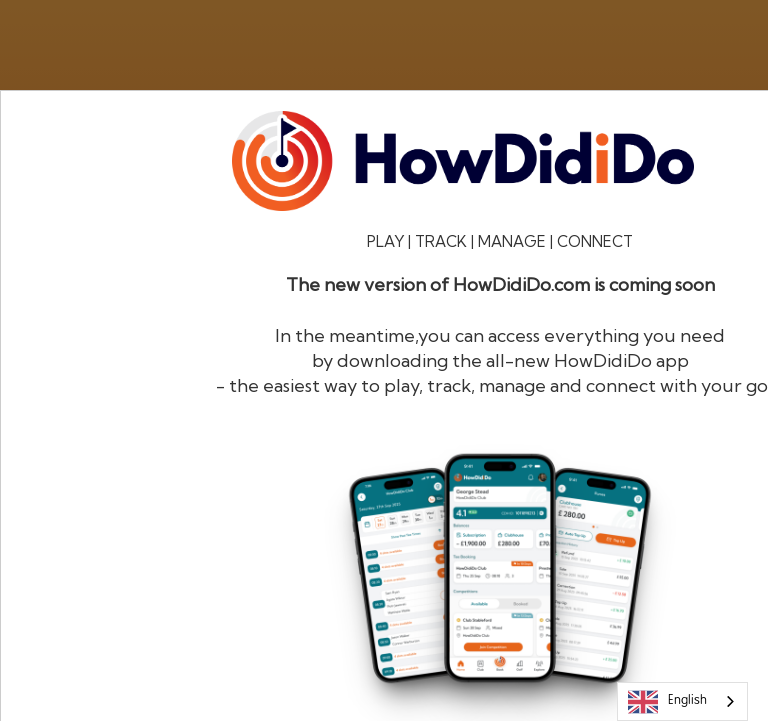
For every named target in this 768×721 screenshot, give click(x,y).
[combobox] (682, 701)
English (667, 702)
